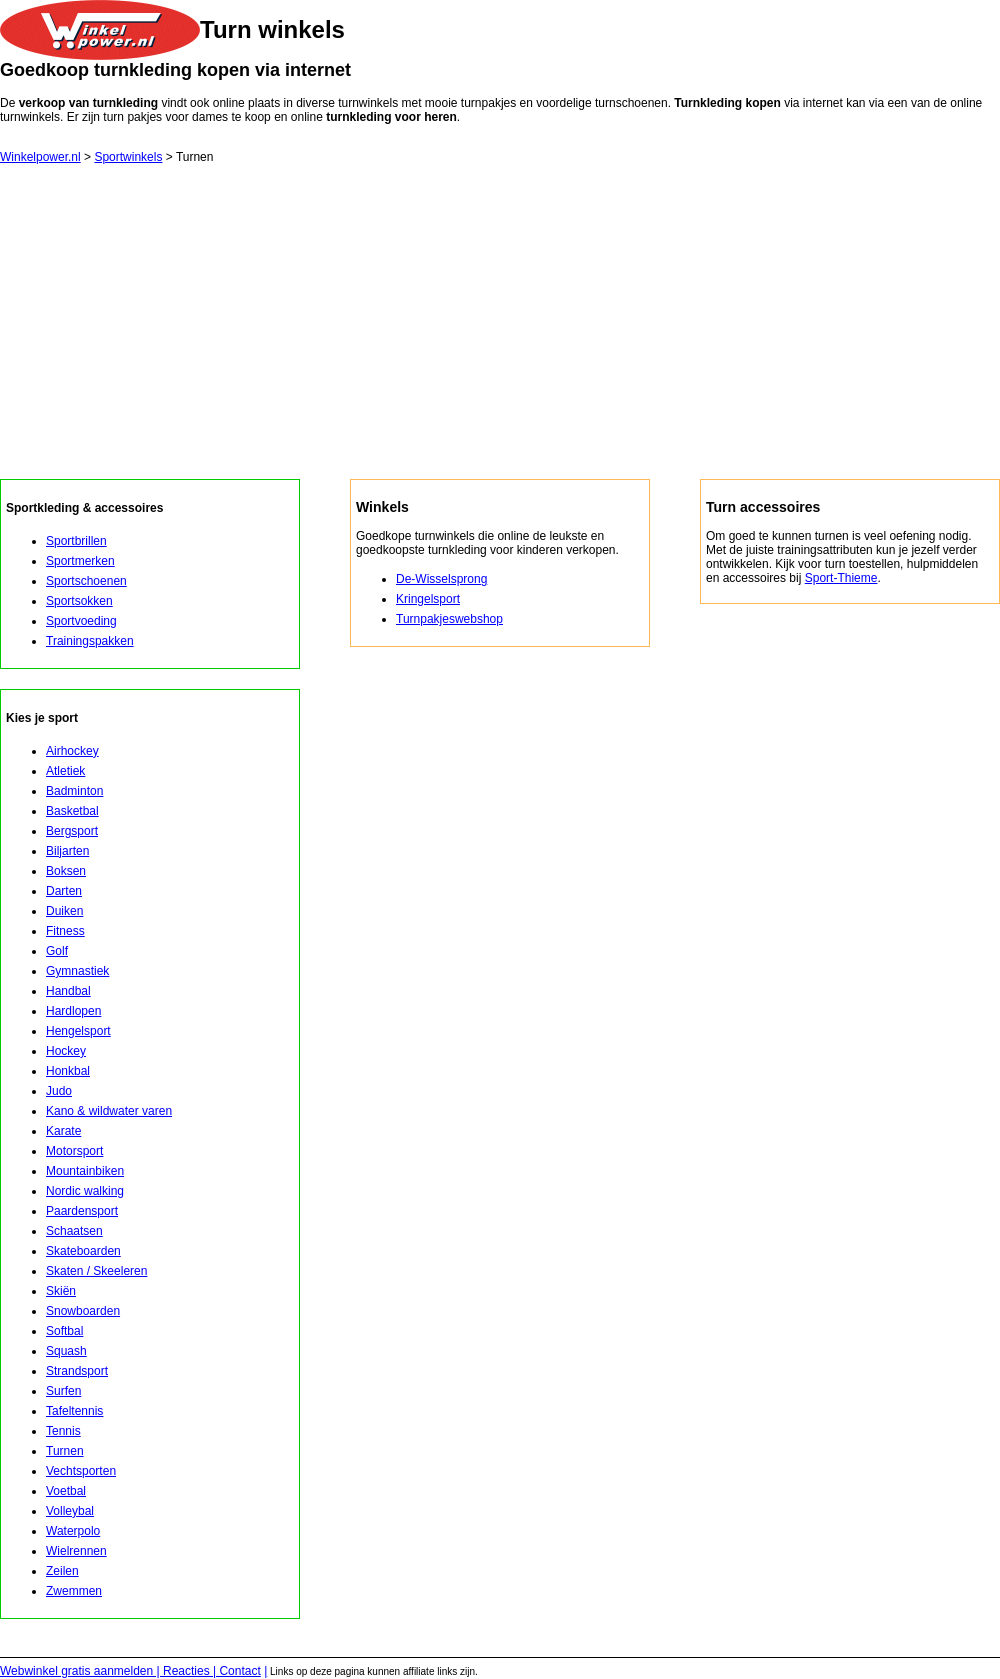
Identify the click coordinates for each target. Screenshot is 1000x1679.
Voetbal (66, 1491)
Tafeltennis (74, 1411)
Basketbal (72, 811)
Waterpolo (73, 1531)
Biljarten (67, 851)
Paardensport (82, 1211)
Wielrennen (76, 1551)
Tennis (63, 1431)
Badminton (74, 791)
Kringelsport (428, 599)
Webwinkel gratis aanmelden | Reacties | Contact (130, 1671)
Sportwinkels (128, 157)
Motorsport (74, 1151)
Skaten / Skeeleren (96, 1271)
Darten (64, 891)
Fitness (65, 931)
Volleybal (70, 1511)
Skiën (61, 1291)
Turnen (65, 1451)
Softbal (64, 1331)
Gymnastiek (77, 971)
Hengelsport (78, 1031)
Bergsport (72, 831)
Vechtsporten (81, 1471)
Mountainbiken (85, 1171)
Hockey (66, 1051)
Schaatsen (74, 1231)
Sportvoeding (81, 621)
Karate (63, 1131)
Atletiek (65, 771)
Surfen (63, 1391)
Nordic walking (85, 1191)
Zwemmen (74, 1591)
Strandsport (77, 1371)
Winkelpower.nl (40, 157)
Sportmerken (80, 561)
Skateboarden (83, 1251)
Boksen (66, 871)
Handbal (68, 991)
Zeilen (62, 1571)
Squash (66, 1351)
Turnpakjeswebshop (449, 619)
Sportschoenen (86, 581)
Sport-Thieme (841, 578)
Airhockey (72, 751)
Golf (57, 951)
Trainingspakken (90, 641)
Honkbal (68, 1071)
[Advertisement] (500, 329)
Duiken (64, 911)
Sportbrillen (76, 541)
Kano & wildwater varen (109, 1111)
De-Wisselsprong (441, 579)
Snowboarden (83, 1311)
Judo (59, 1091)
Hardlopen (73, 1011)
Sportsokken (79, 601)
